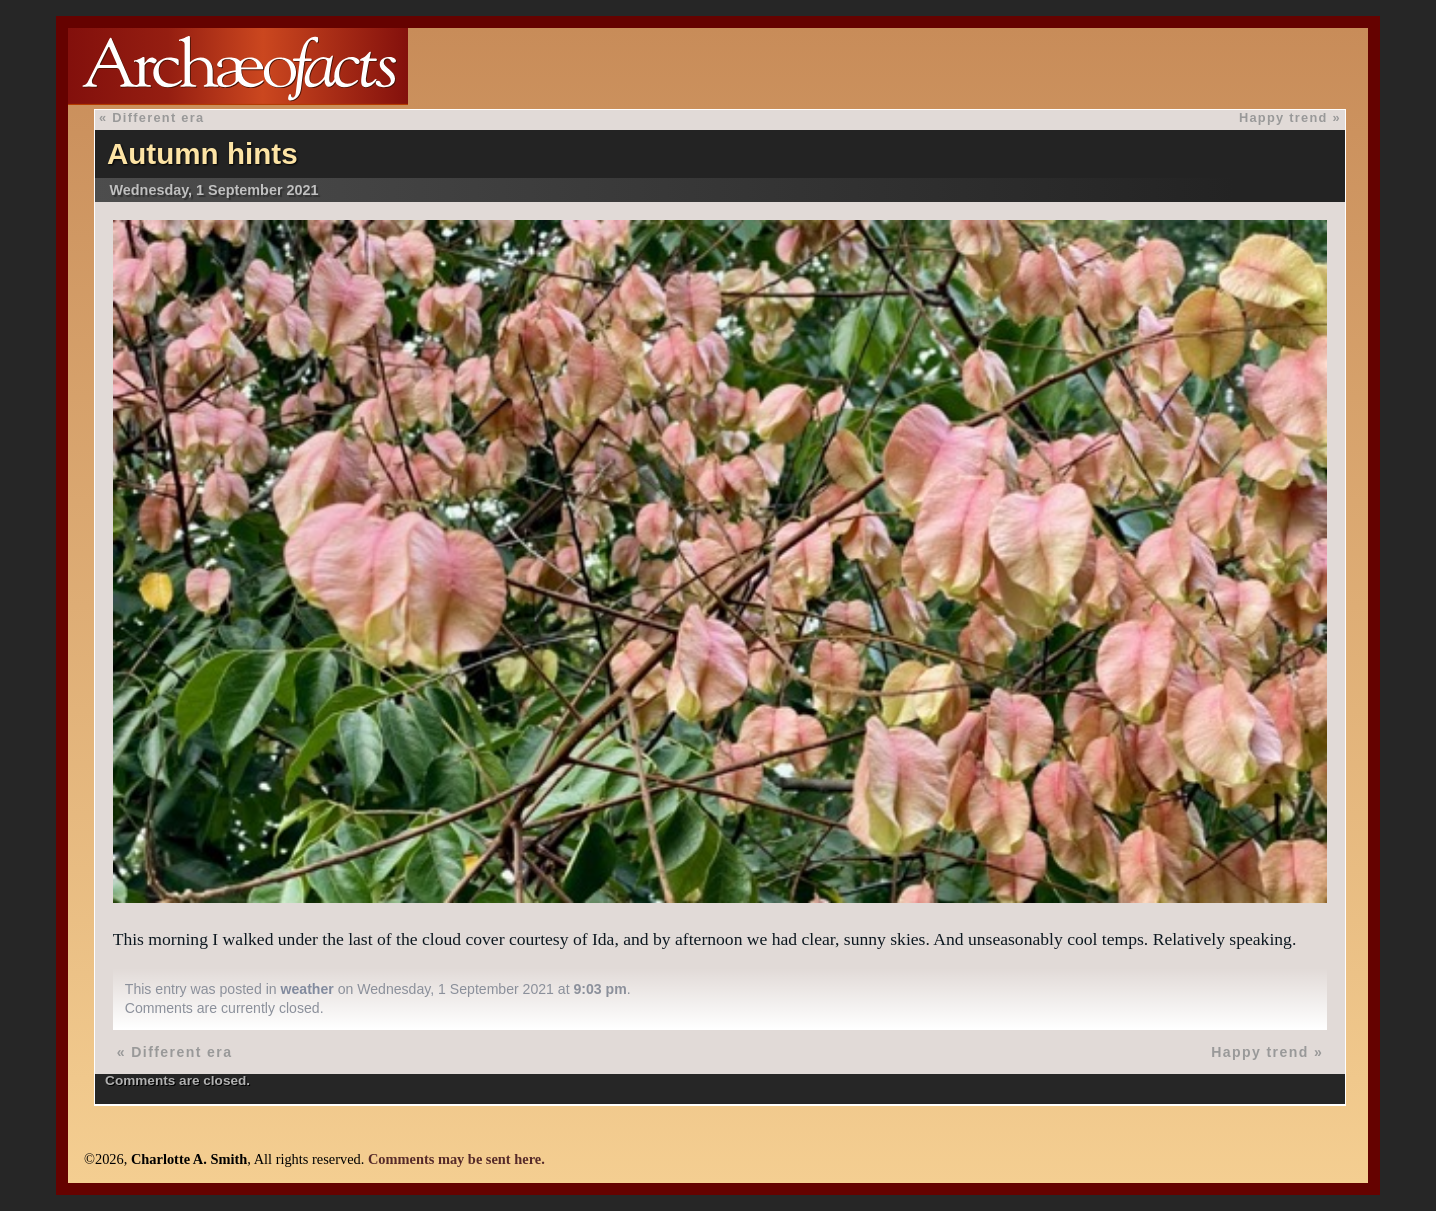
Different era (158, 117)
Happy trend (1283, 117)
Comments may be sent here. (456, 1159)
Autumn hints (202, 153)
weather (307, 989)
